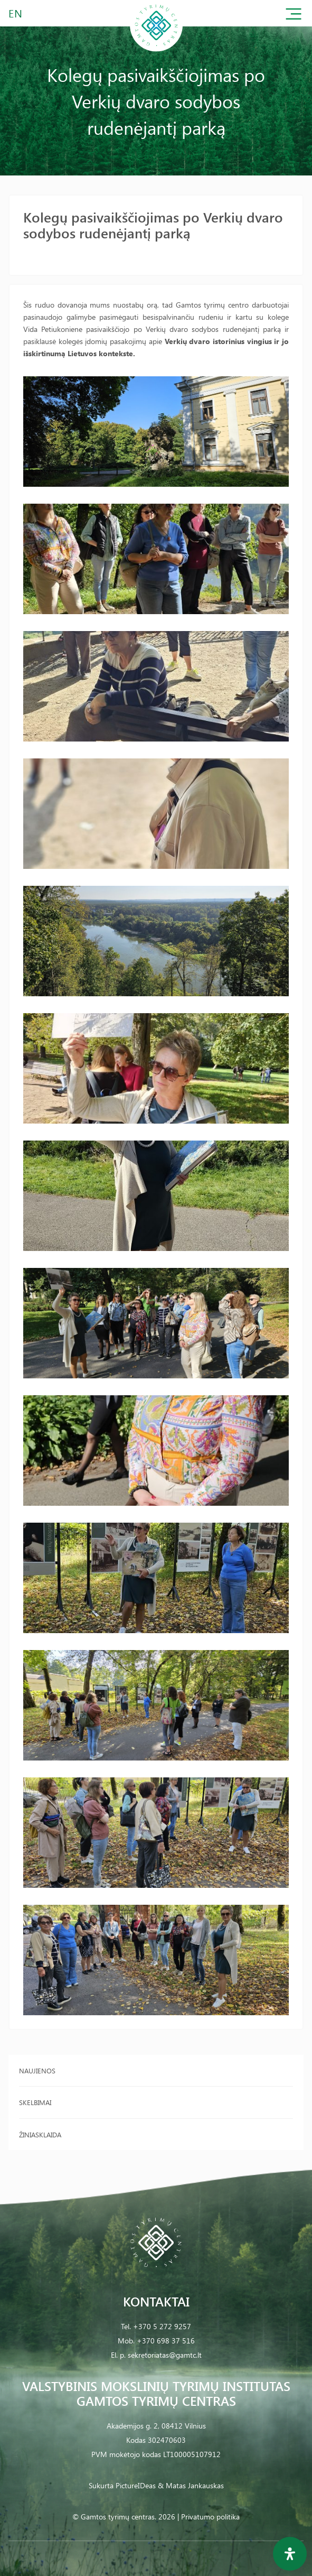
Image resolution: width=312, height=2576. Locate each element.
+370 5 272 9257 (162, 2326)
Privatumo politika (210, 2517)
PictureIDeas (136, 2485)
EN (15, 13)
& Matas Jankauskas (191, 2485)
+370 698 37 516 (166, 2341)
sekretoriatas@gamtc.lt (165, 2355)
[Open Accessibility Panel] (290, 2554)
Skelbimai (35, 2102)
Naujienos (37, 2070)
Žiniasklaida (40, 2134)
